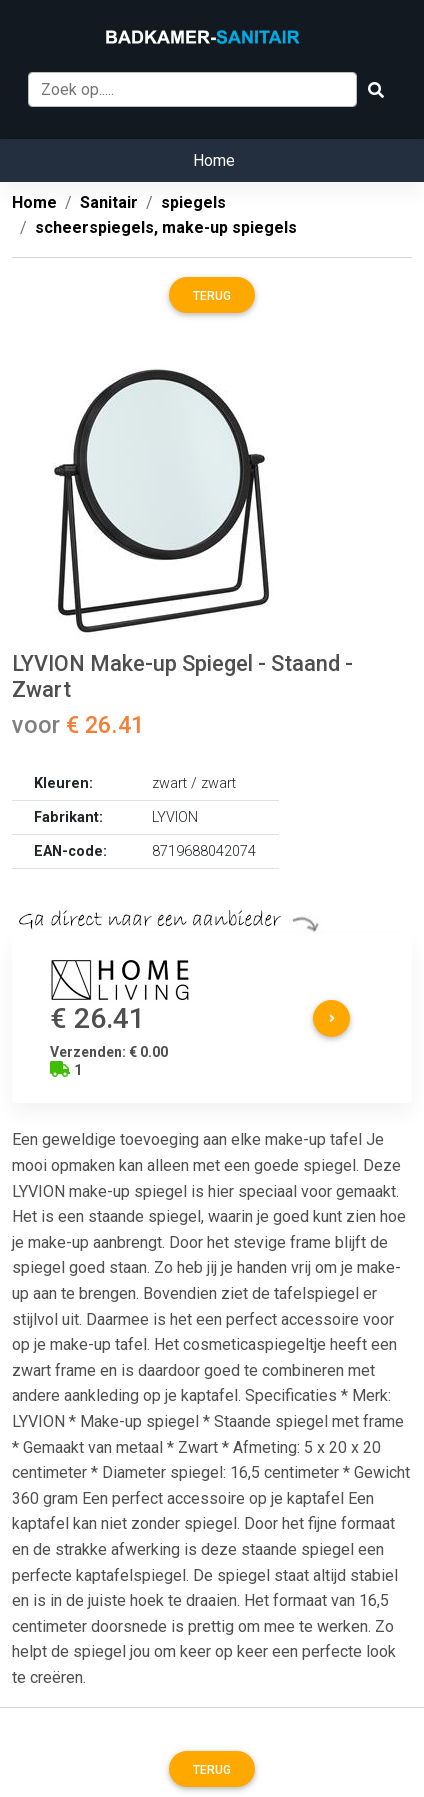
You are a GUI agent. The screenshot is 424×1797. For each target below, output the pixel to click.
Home (214, 160)
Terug (212, 296)
